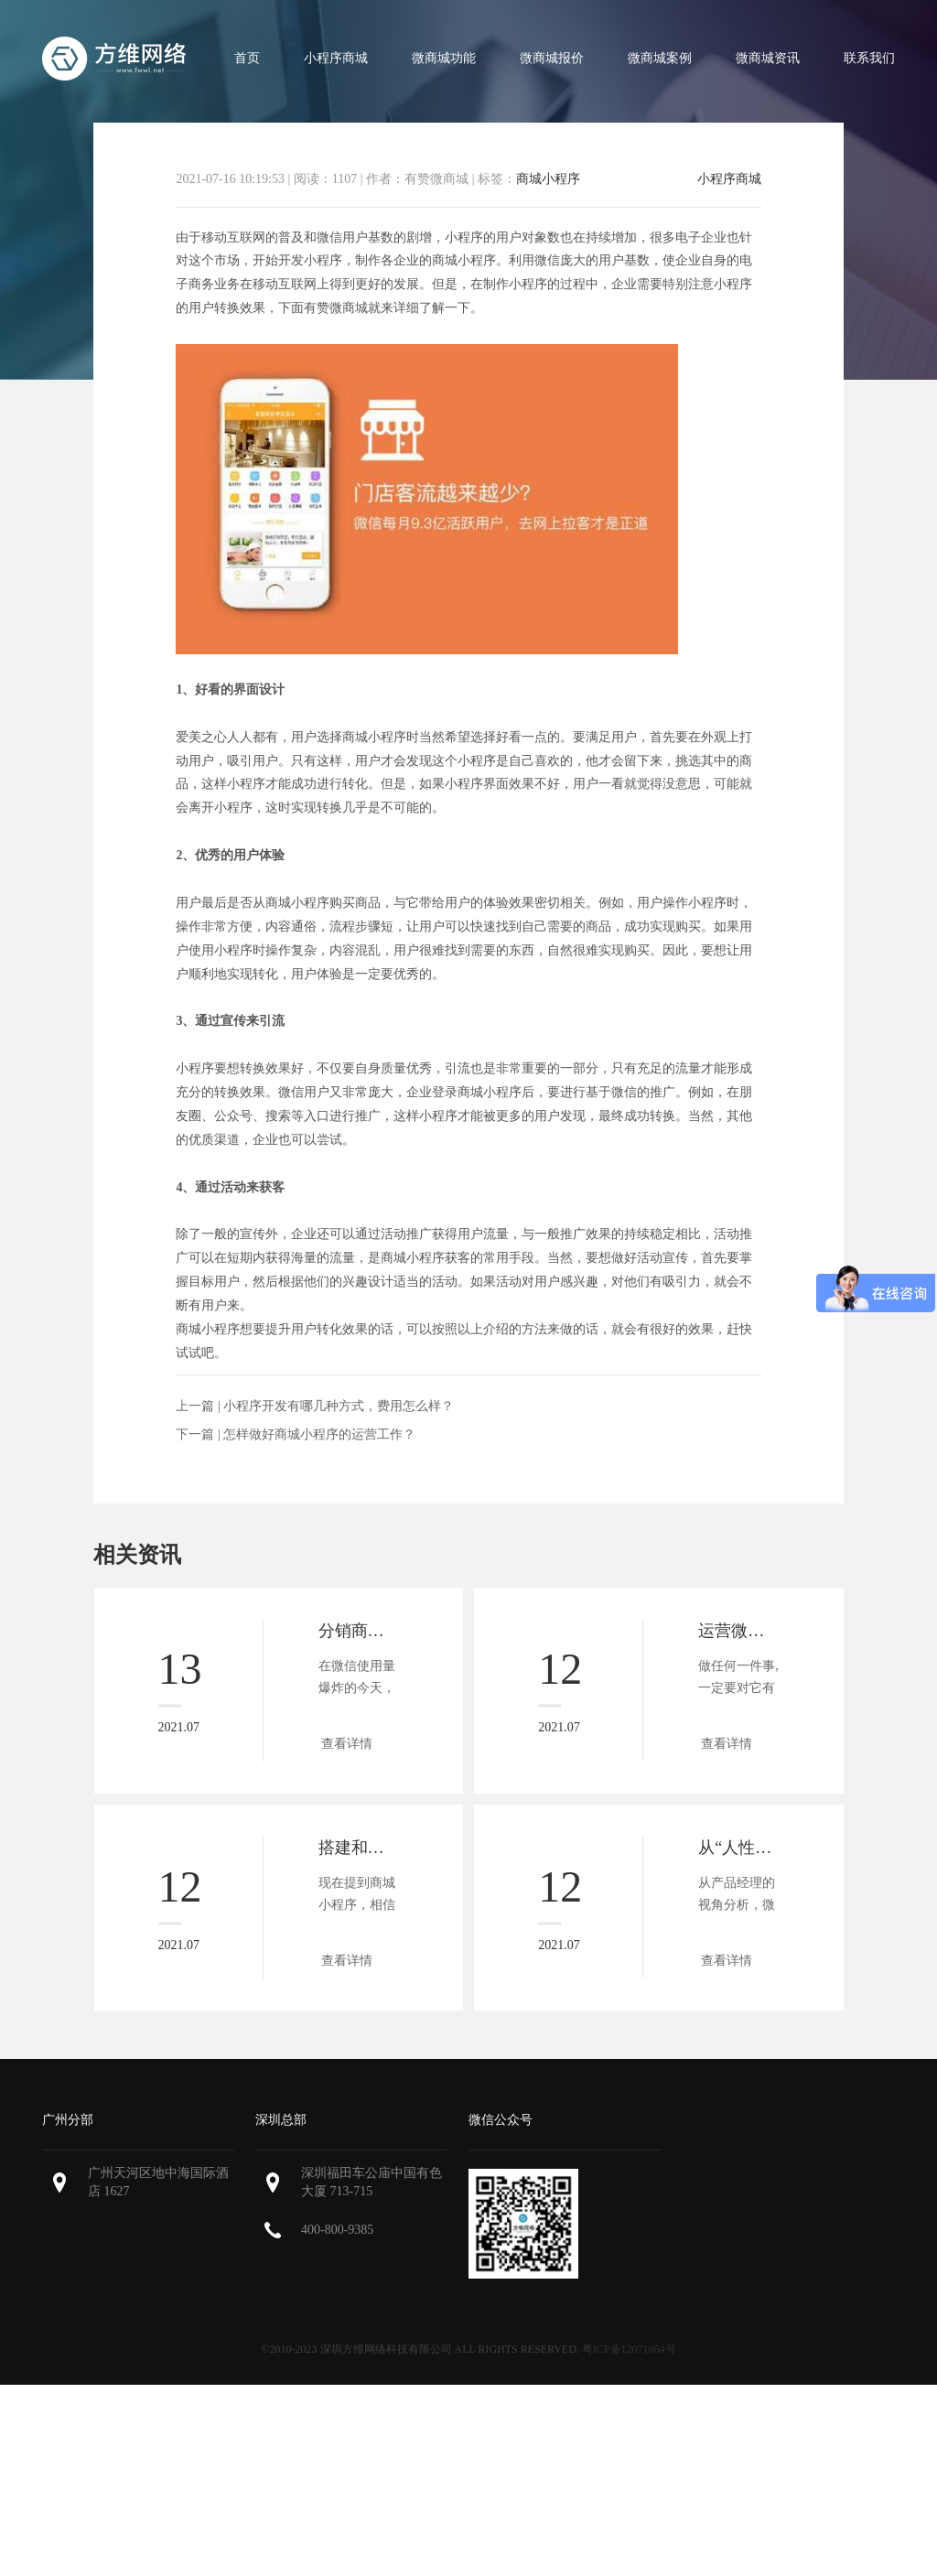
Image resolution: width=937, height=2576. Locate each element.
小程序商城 (336, 58)
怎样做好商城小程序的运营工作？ (319, 1434)
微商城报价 (552, 58)
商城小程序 (548, 179)
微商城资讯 (768, 58)
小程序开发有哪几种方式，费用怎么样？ (338, 1406)
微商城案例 (660, 58)
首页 (247, 58)
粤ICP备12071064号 (629, 2349)
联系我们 (869, 58)
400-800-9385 (337, 2229)
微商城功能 (444, 58)
